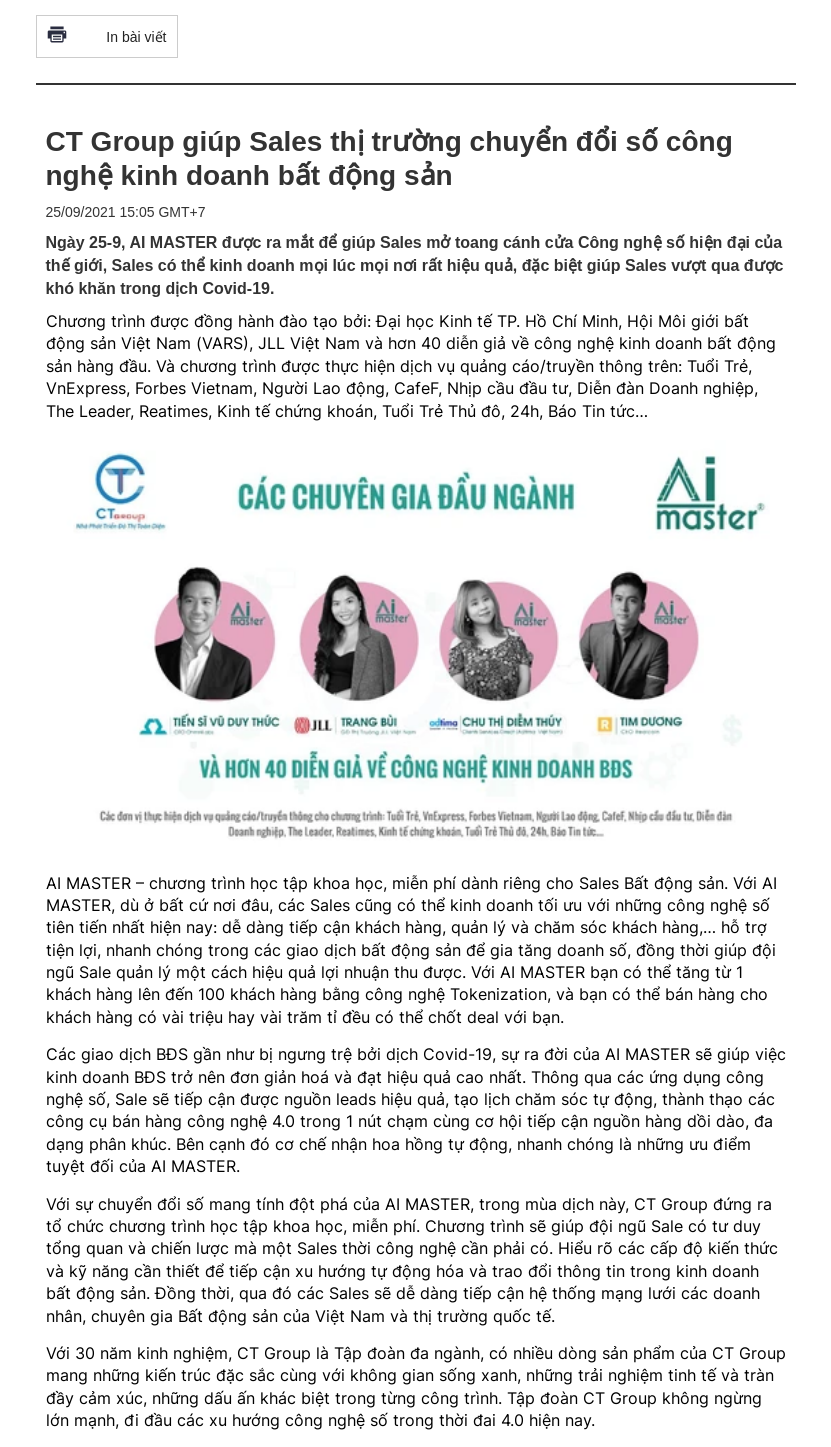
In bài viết (107, 36)
